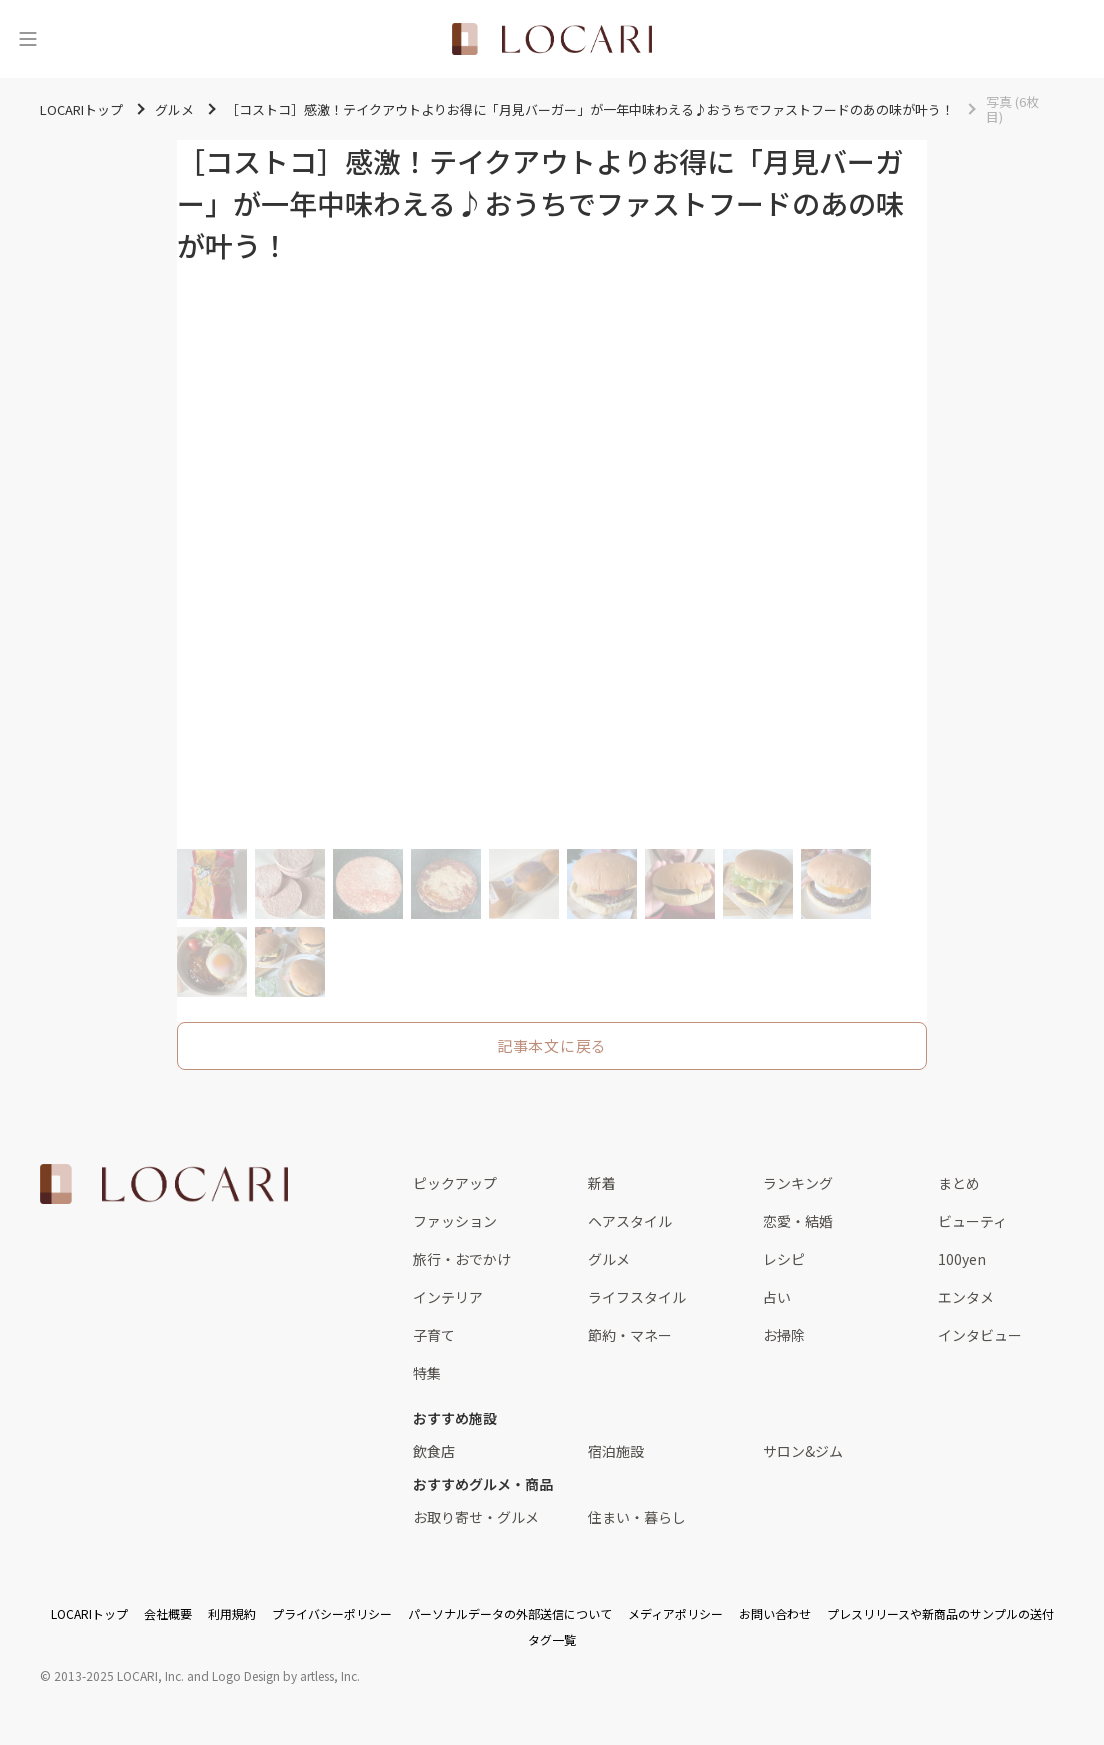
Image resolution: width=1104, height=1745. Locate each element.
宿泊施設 (616, 1451)
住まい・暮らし (637, 1517)
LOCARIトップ (89, 1613)
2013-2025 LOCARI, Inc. (119, 1675)
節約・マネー (630, 1335)
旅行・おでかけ (462, 1259)
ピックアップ (455, 1183)
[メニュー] (28, 39)
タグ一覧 (552, 1639)
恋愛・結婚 (798, 1221)
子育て (434, 1335)
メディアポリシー (675, 1613)
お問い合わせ (775, 1613)
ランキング (798, 1183)
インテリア (448, 1297)
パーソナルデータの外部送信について (510, 1613)
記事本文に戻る (552, 1045)
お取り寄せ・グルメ (476, 1517)
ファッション (455, 1221)
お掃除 (784, 1335)
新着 (602, 1183)
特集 (427, 1373)
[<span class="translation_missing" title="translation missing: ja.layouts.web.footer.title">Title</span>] (164, 1184)
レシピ (784, 1259)
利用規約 (232, 1613)
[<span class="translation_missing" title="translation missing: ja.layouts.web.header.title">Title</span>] (552, 39)
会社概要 (168, 1613)
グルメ (609, 1259)
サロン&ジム (803, 1451)
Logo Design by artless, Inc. (286, 1675)
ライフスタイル (637, 1297)
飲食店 (434, 1451)
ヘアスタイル (630, 1221)
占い (777, 1297)
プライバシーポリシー (332, 1613)
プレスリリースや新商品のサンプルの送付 (940, 1613)
